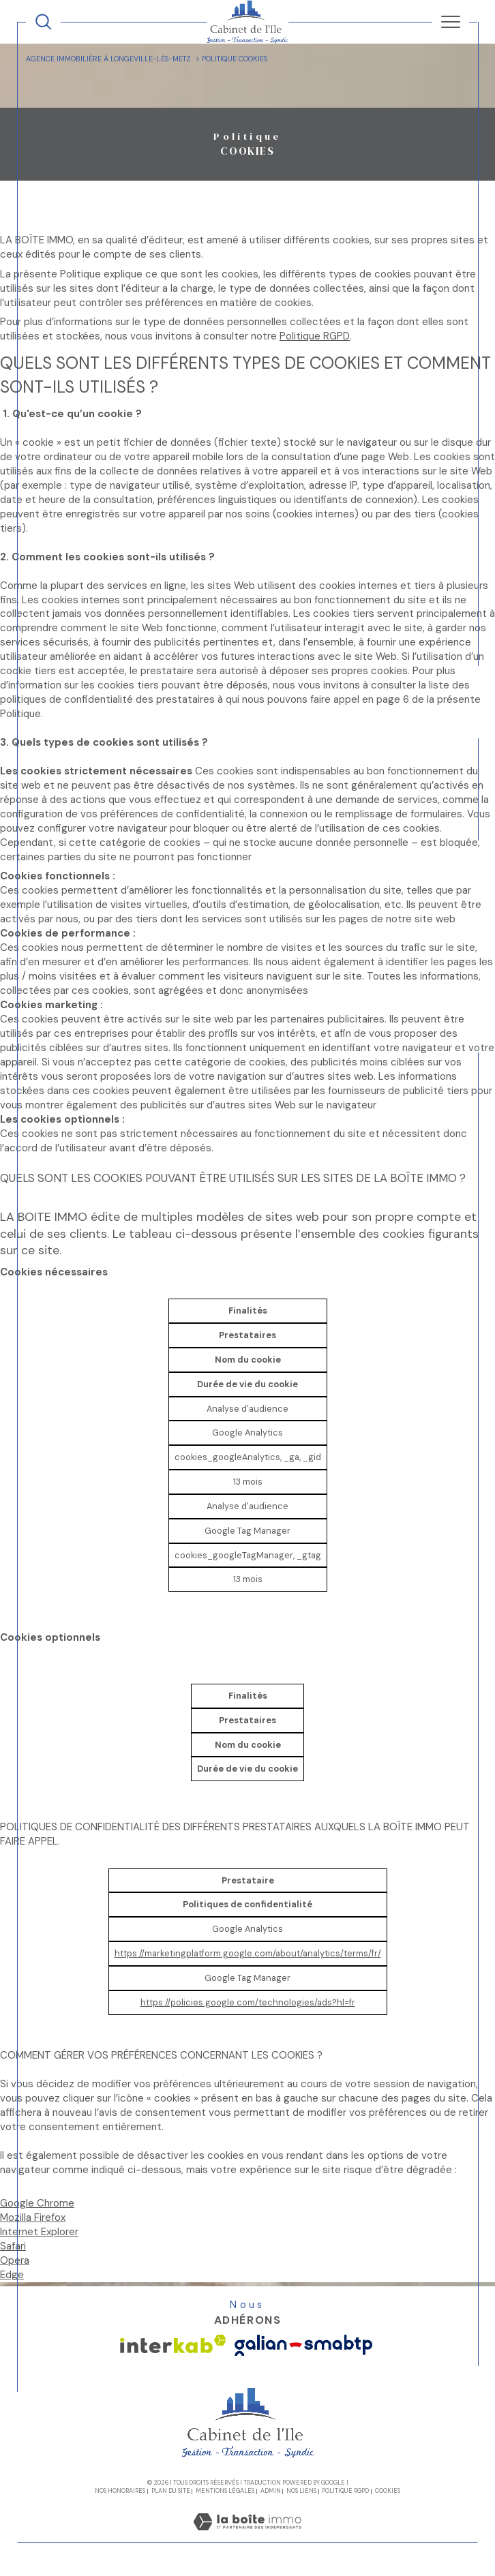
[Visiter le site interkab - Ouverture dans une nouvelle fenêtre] (173, 2344)
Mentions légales (225, 2491)
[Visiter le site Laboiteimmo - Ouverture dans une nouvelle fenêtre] (247, 2535)
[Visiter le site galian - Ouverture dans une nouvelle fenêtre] (303, 2345)
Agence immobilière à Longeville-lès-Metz (108, 58)
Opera (14, 2260)
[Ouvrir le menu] (450, 22)
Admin (270, 2491)
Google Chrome (37, 2203)
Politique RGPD (315, 336)
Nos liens (301, 2491)
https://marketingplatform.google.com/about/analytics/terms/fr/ (248, 1953)
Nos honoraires (120, 2491)
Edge (12, 2275)
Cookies (387, 2490)
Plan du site (170, 2491)
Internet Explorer (39, 2232)
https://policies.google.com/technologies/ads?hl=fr (247, 2002)
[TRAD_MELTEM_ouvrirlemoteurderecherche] (43, 21)
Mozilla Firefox (32, 2217)
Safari (13, 2246)
